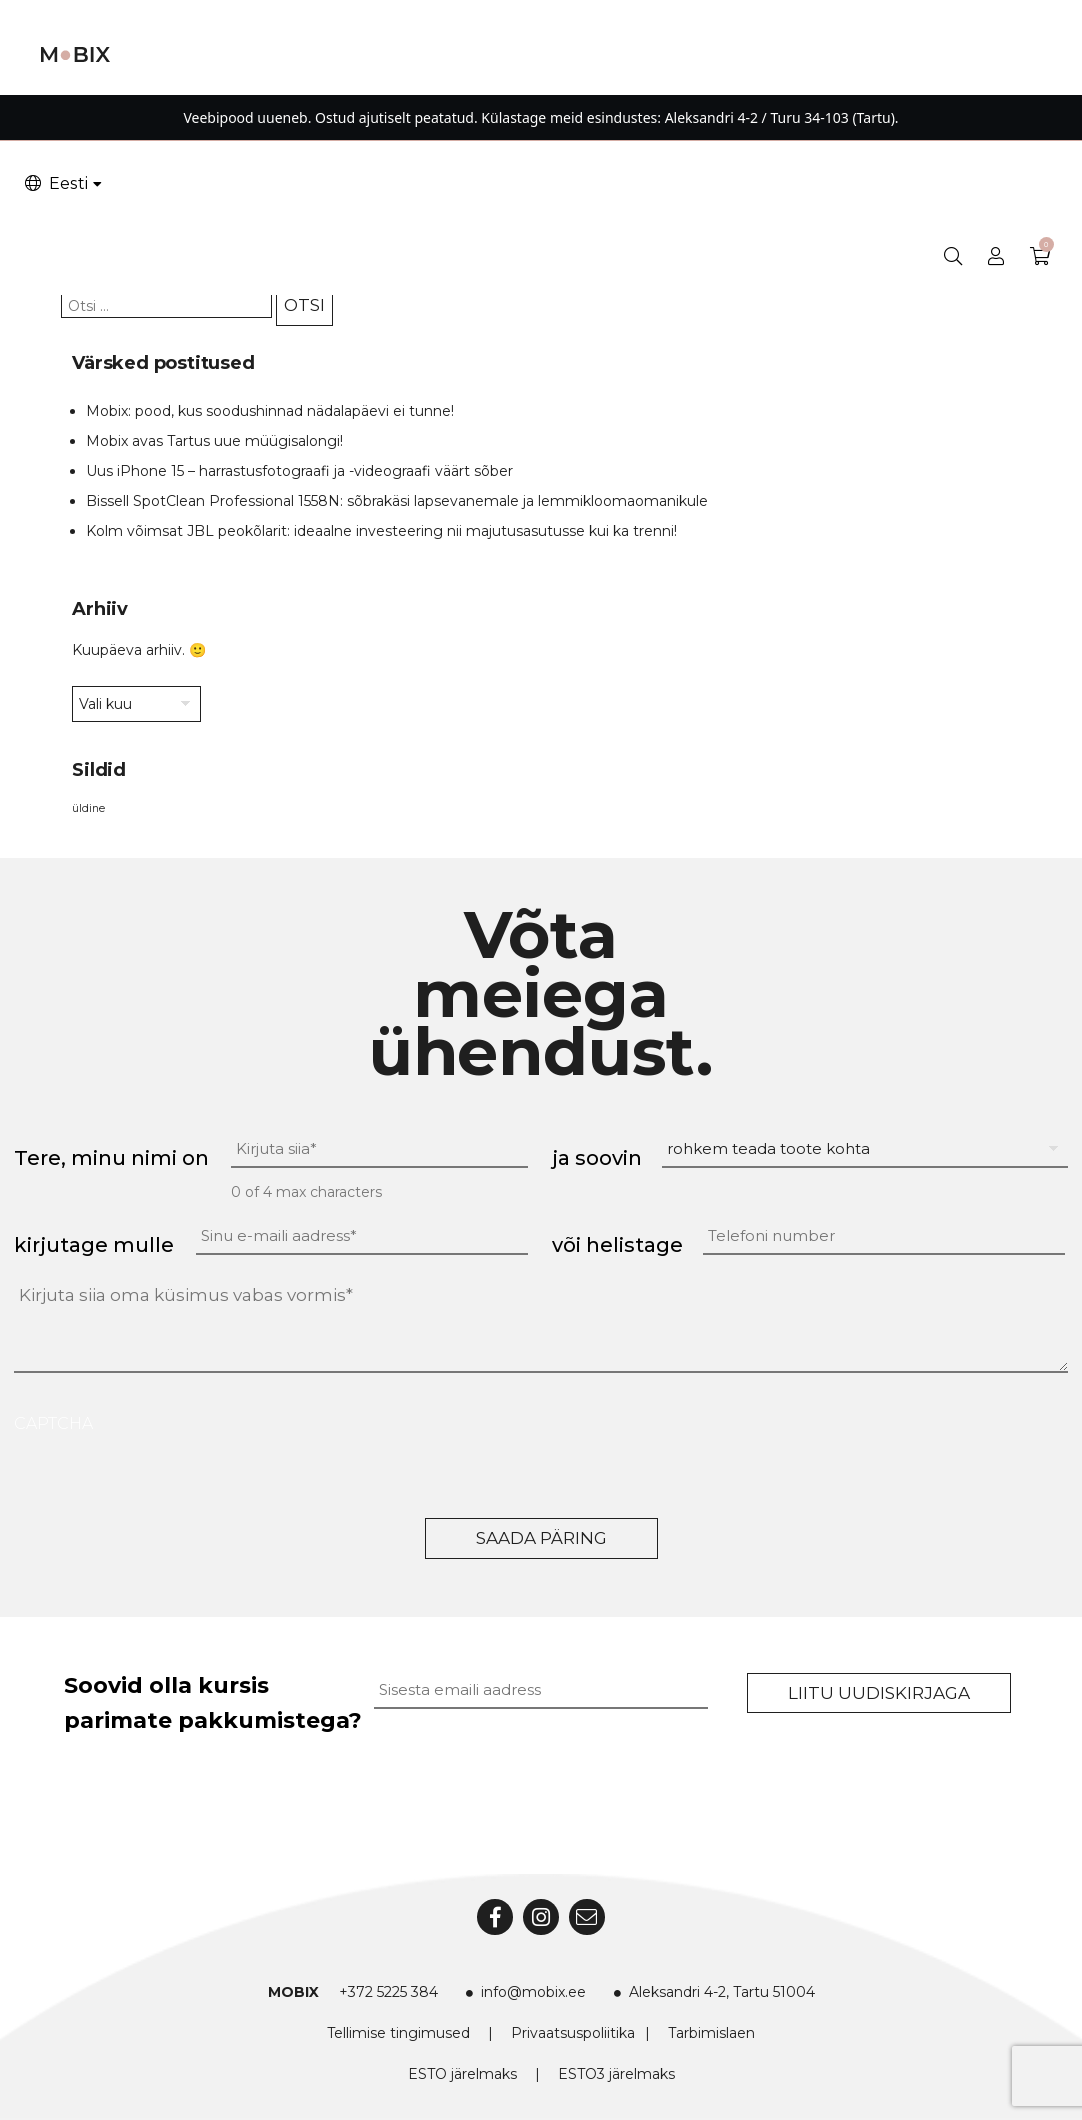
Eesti (55, 183)
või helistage (617, 1245)
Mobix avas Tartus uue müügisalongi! (214, 441)
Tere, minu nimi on (111, 1158)
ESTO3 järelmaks (616, 2074)
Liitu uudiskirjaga (879, 1693)
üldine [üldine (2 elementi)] (88, 808)
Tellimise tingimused (398, 2033)
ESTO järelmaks (462, 2074)
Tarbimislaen (711, 2033)
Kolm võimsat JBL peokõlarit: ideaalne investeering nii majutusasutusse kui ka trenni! (381, 531)
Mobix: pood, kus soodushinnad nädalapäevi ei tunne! (270, 411)
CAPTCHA (53, 1423)
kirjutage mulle (94, 1245)
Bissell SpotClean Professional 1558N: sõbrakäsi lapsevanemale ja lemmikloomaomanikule (397, 501)
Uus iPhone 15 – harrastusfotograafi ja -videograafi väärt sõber (299, 471)
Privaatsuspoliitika (573, 2033)
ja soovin (597, 1158)
